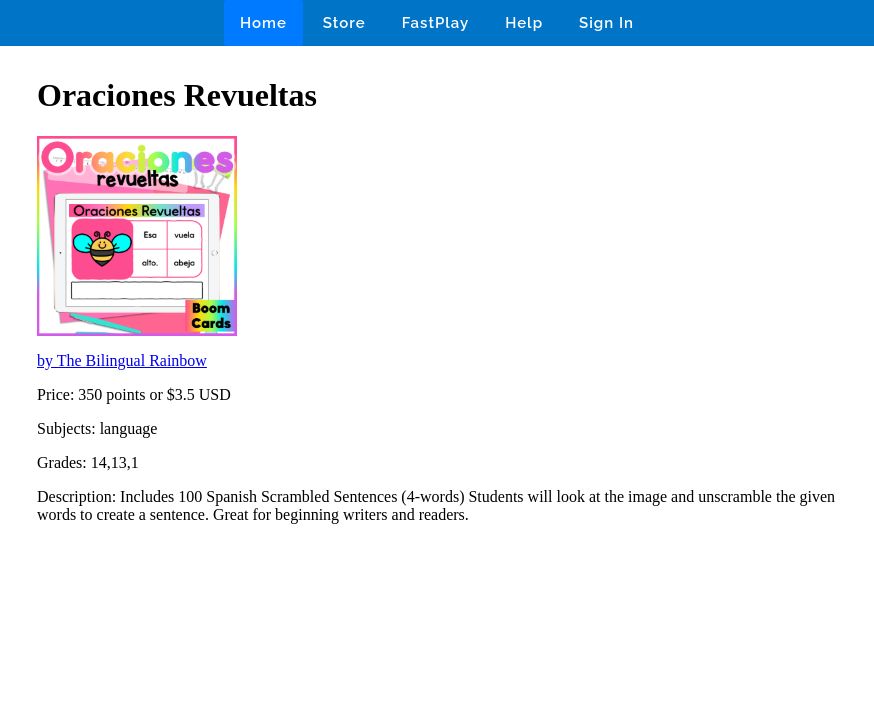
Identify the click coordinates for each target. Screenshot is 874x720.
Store (344, 23)
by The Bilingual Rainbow (122, 360)
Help (524, 23)
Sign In (606, 23)
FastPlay (436, 23)
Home (263, 23)
